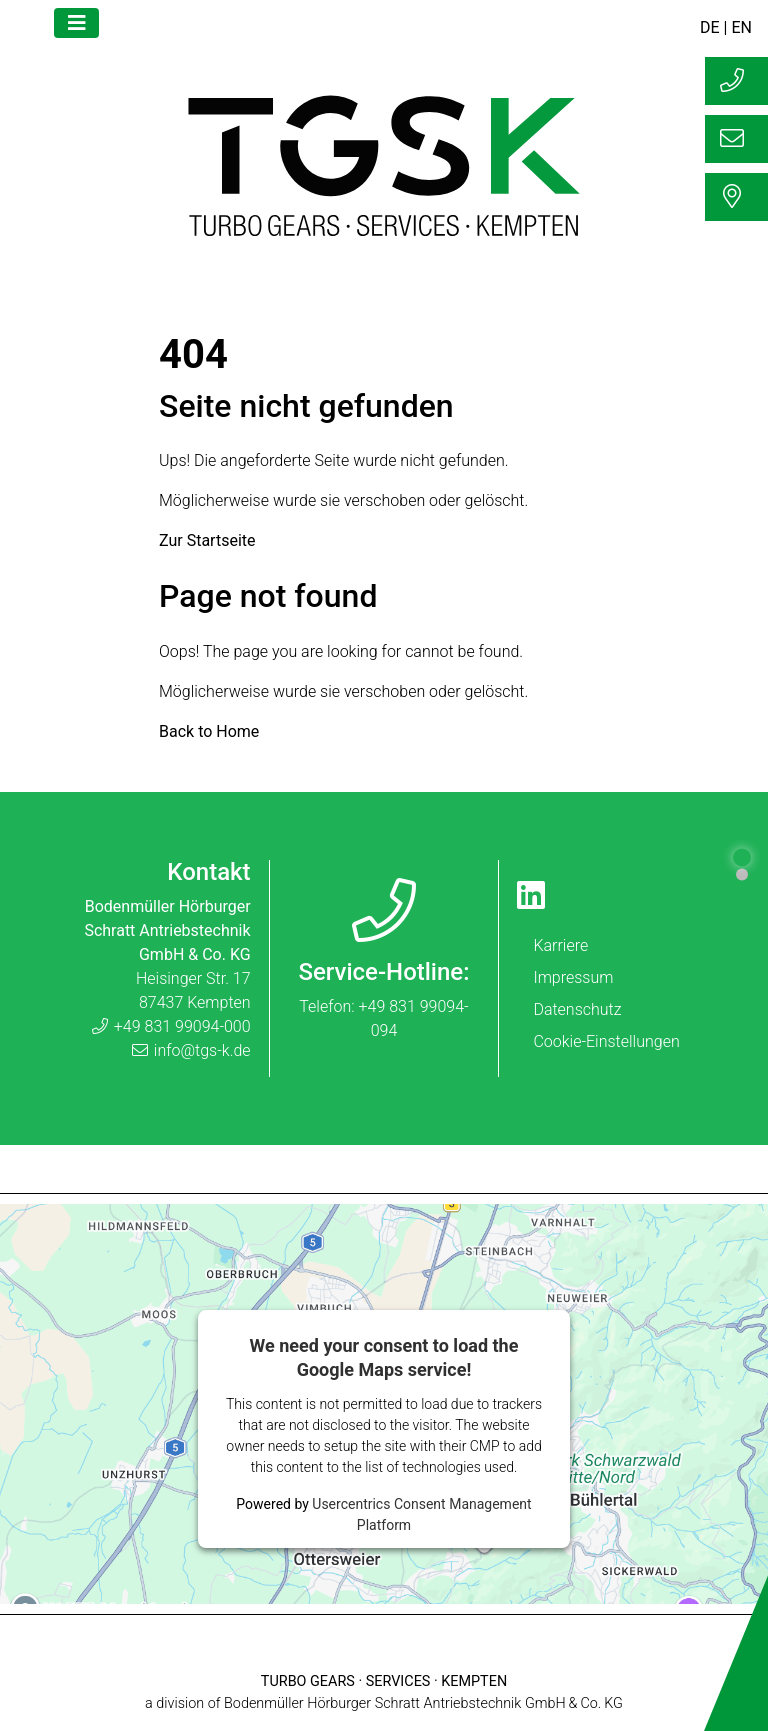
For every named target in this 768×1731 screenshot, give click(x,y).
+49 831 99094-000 (170, 1026)
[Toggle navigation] (76, 23)
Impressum (573, 977)
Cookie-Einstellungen (606, 1041)
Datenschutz (577, 1009)
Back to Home (209, 731)
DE (710, 27)
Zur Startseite (207, 540)
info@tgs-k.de (190, 1050)
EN (741, 27)
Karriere (560, 945)
